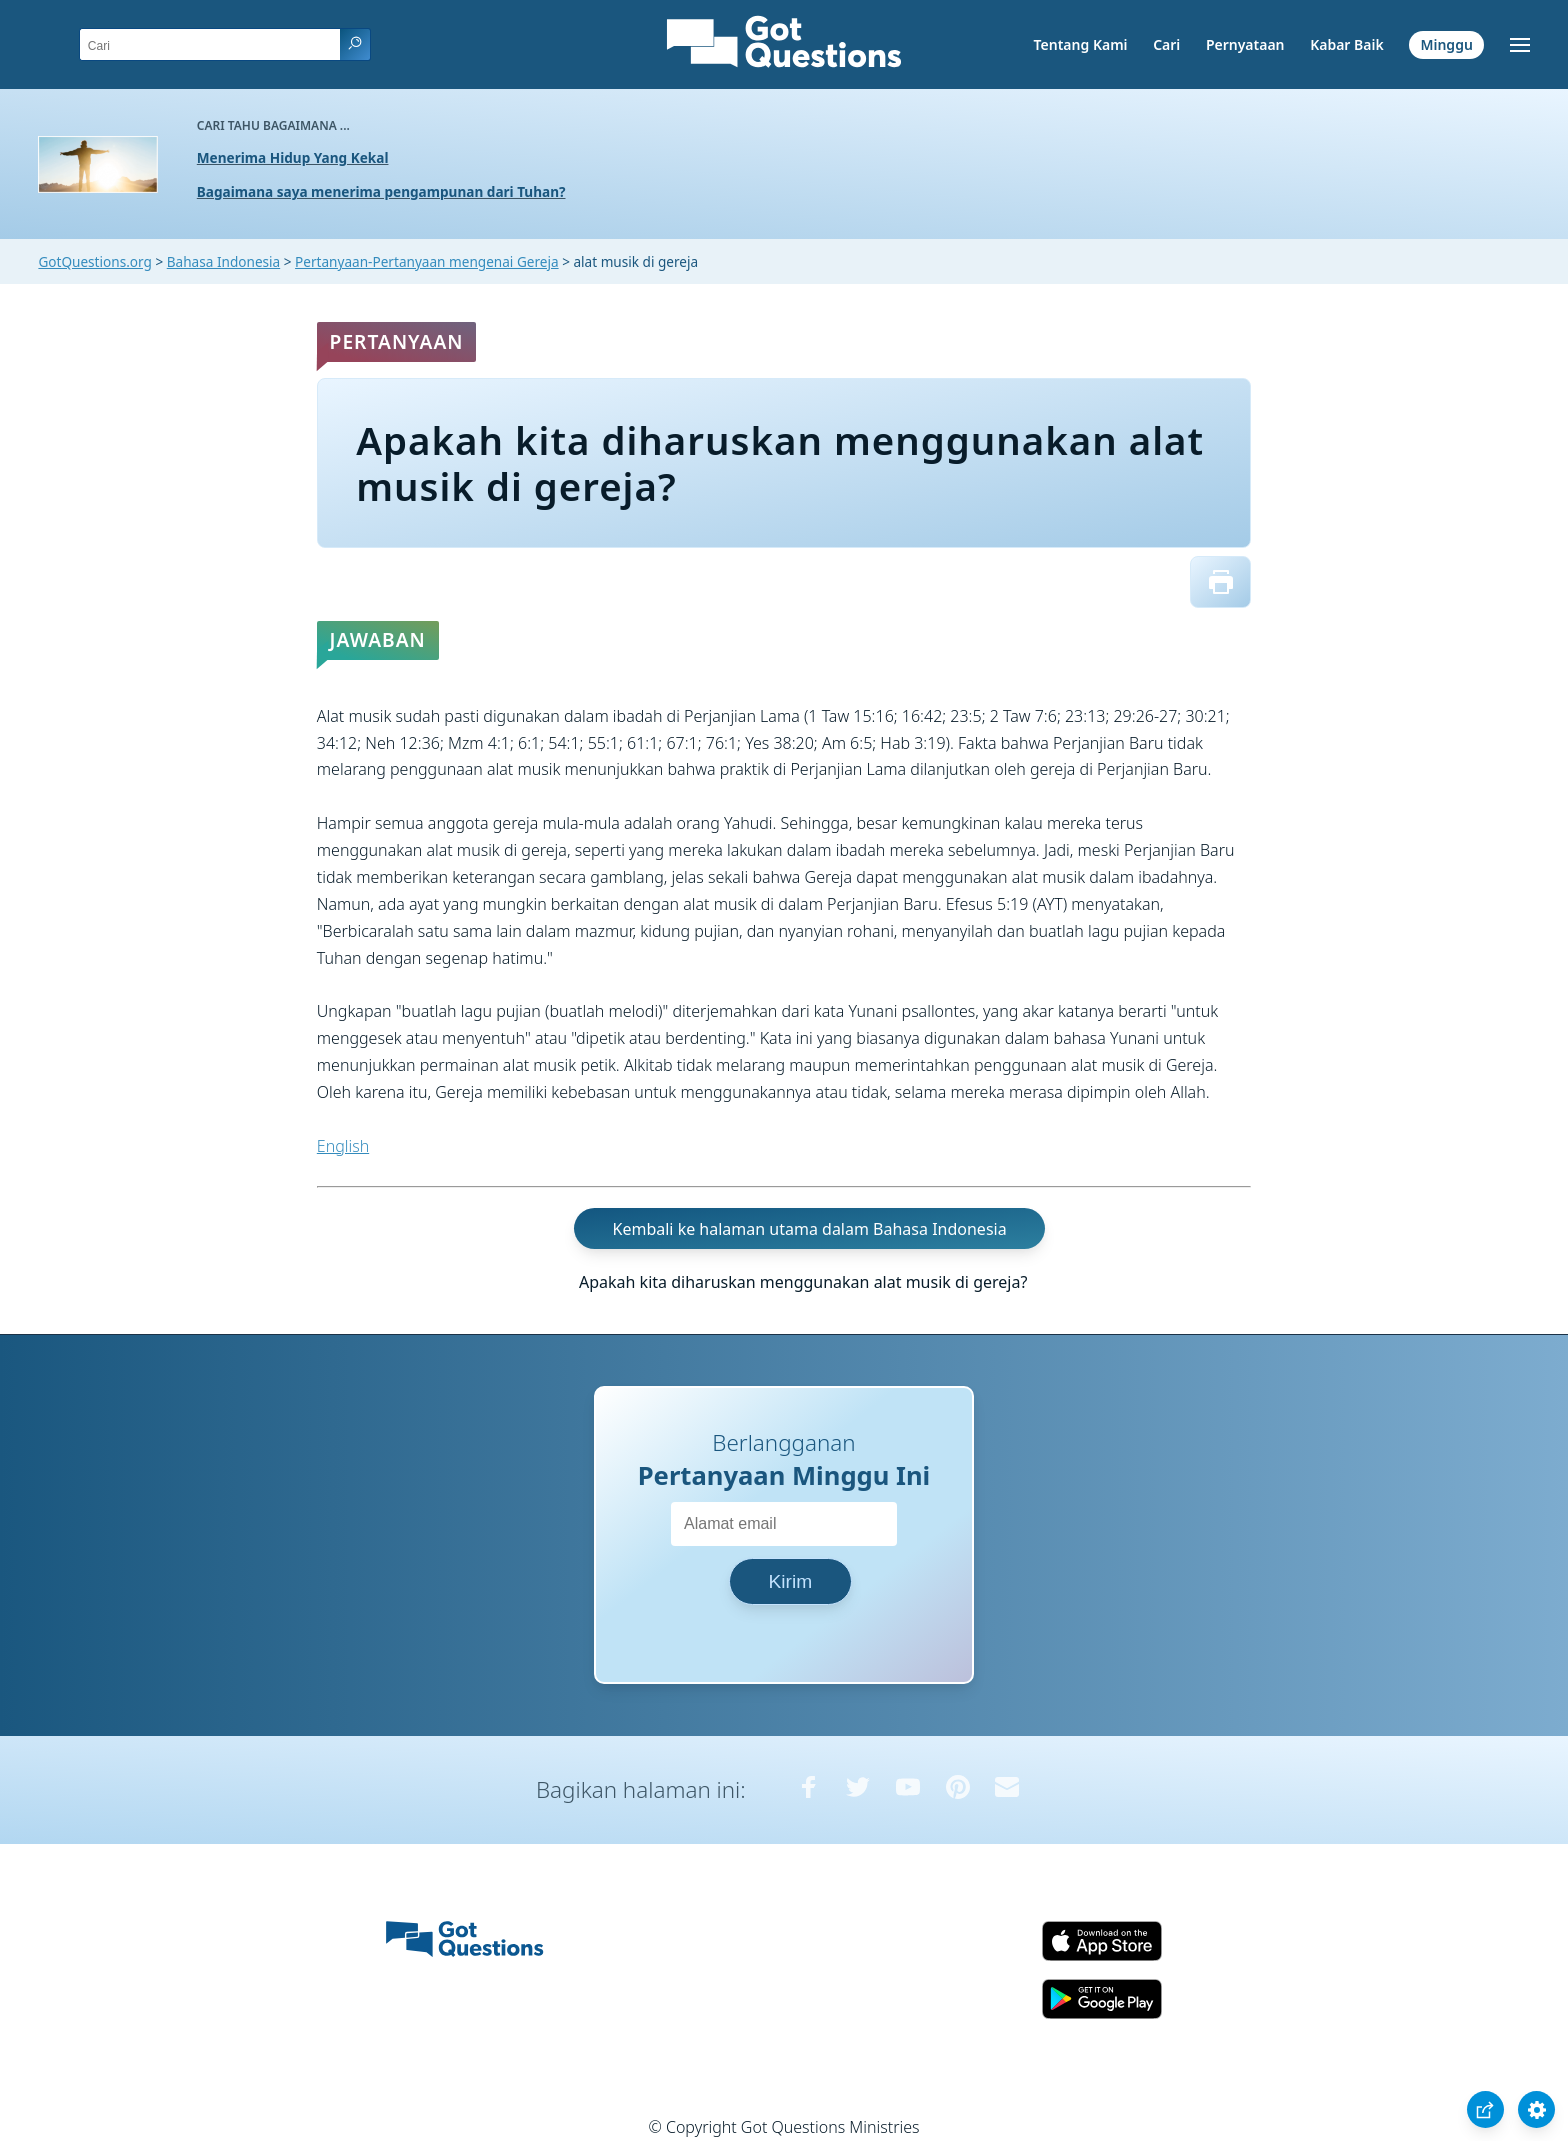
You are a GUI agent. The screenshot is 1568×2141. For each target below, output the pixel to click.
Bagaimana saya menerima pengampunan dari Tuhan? (381, 191)
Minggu (1446, 44)
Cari (1166, 44)
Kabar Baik (1347, 44)
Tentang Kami (1081, 44)
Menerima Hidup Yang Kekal (293, 157)
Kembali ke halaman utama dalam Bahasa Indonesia (810, 1228)
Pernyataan (1245, 44)
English (343, 1146)
